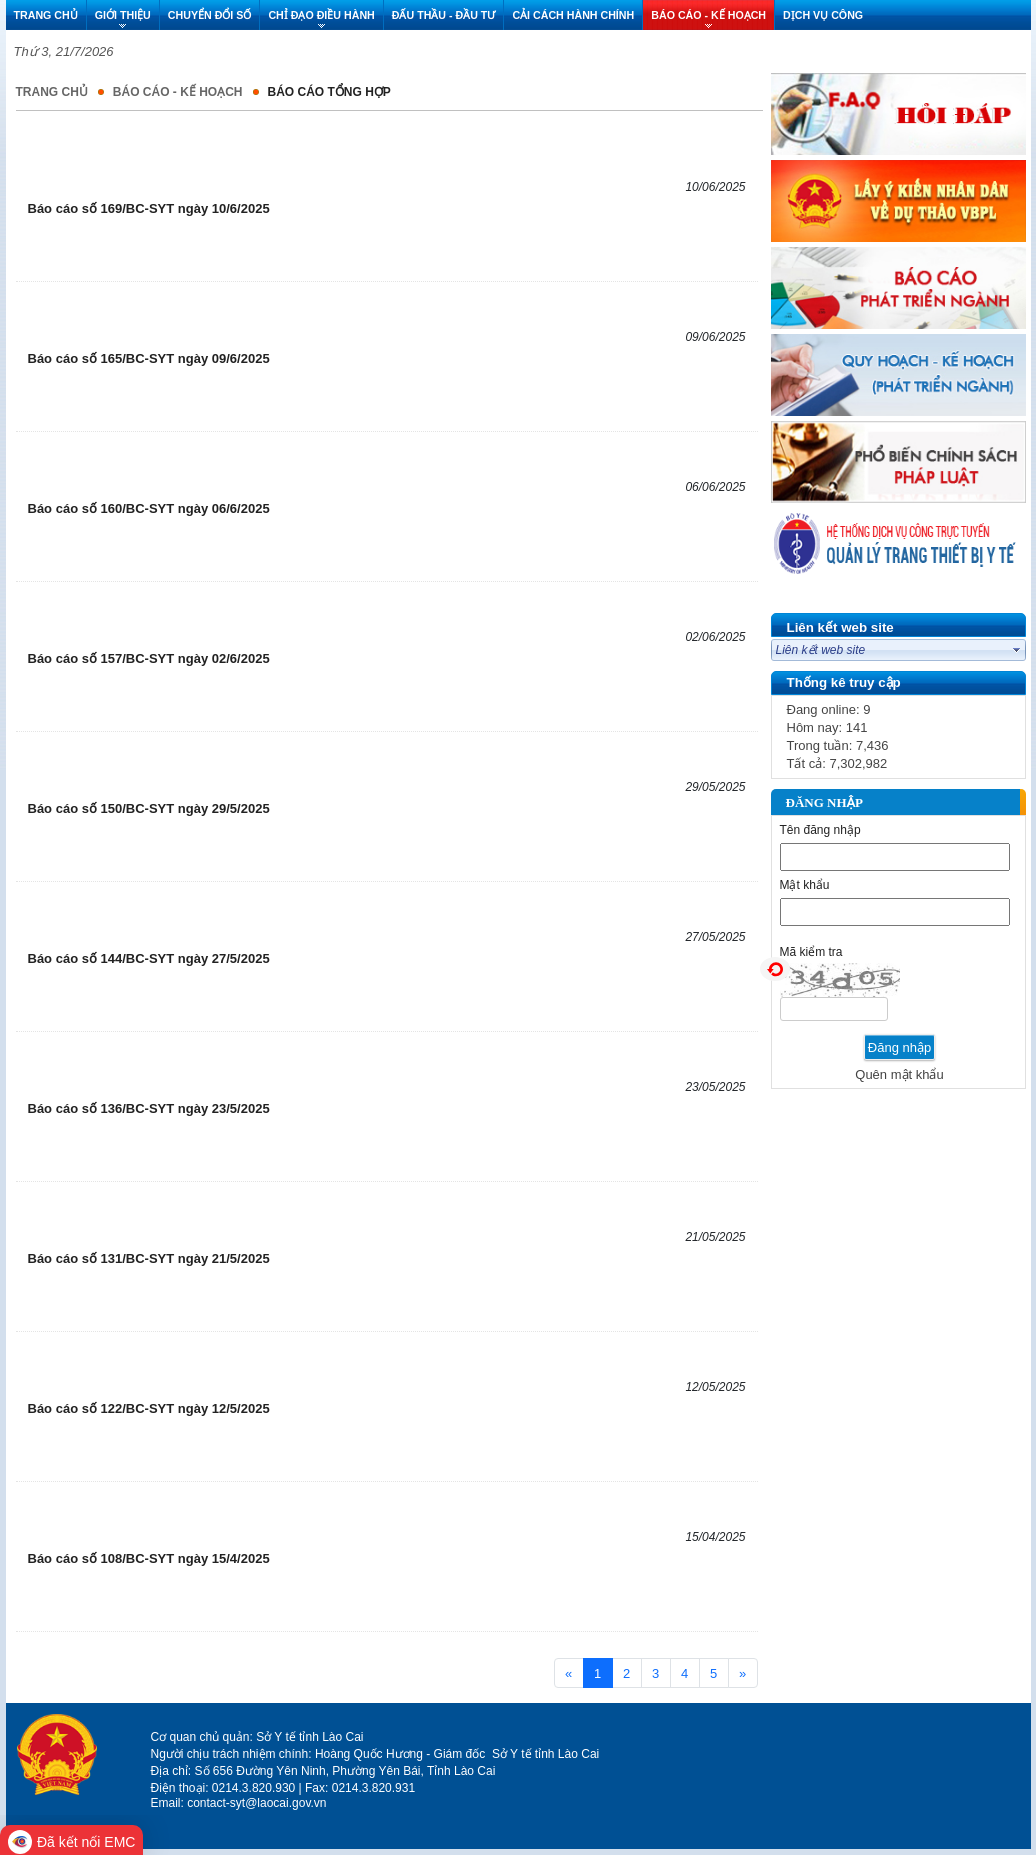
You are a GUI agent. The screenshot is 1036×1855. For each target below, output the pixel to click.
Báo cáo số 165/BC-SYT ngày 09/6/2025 (149, 358)
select (1017, 650)
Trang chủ (52, 92)
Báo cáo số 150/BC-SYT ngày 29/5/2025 (149, 808)
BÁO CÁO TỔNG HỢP (329, 92)
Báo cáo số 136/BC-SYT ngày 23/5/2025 (149, 1108)
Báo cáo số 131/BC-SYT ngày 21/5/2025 (149, 1258)
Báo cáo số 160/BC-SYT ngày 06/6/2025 (149, 508)
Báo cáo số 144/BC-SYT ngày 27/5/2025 (149, 958)
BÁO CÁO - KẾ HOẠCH (178, 92)
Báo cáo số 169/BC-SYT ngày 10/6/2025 (149, 208)
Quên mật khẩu (899, 1074)
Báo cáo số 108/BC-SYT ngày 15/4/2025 (149, 1558)
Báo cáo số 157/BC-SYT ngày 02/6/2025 (149, 658)
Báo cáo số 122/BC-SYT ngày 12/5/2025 (149, 1408)
